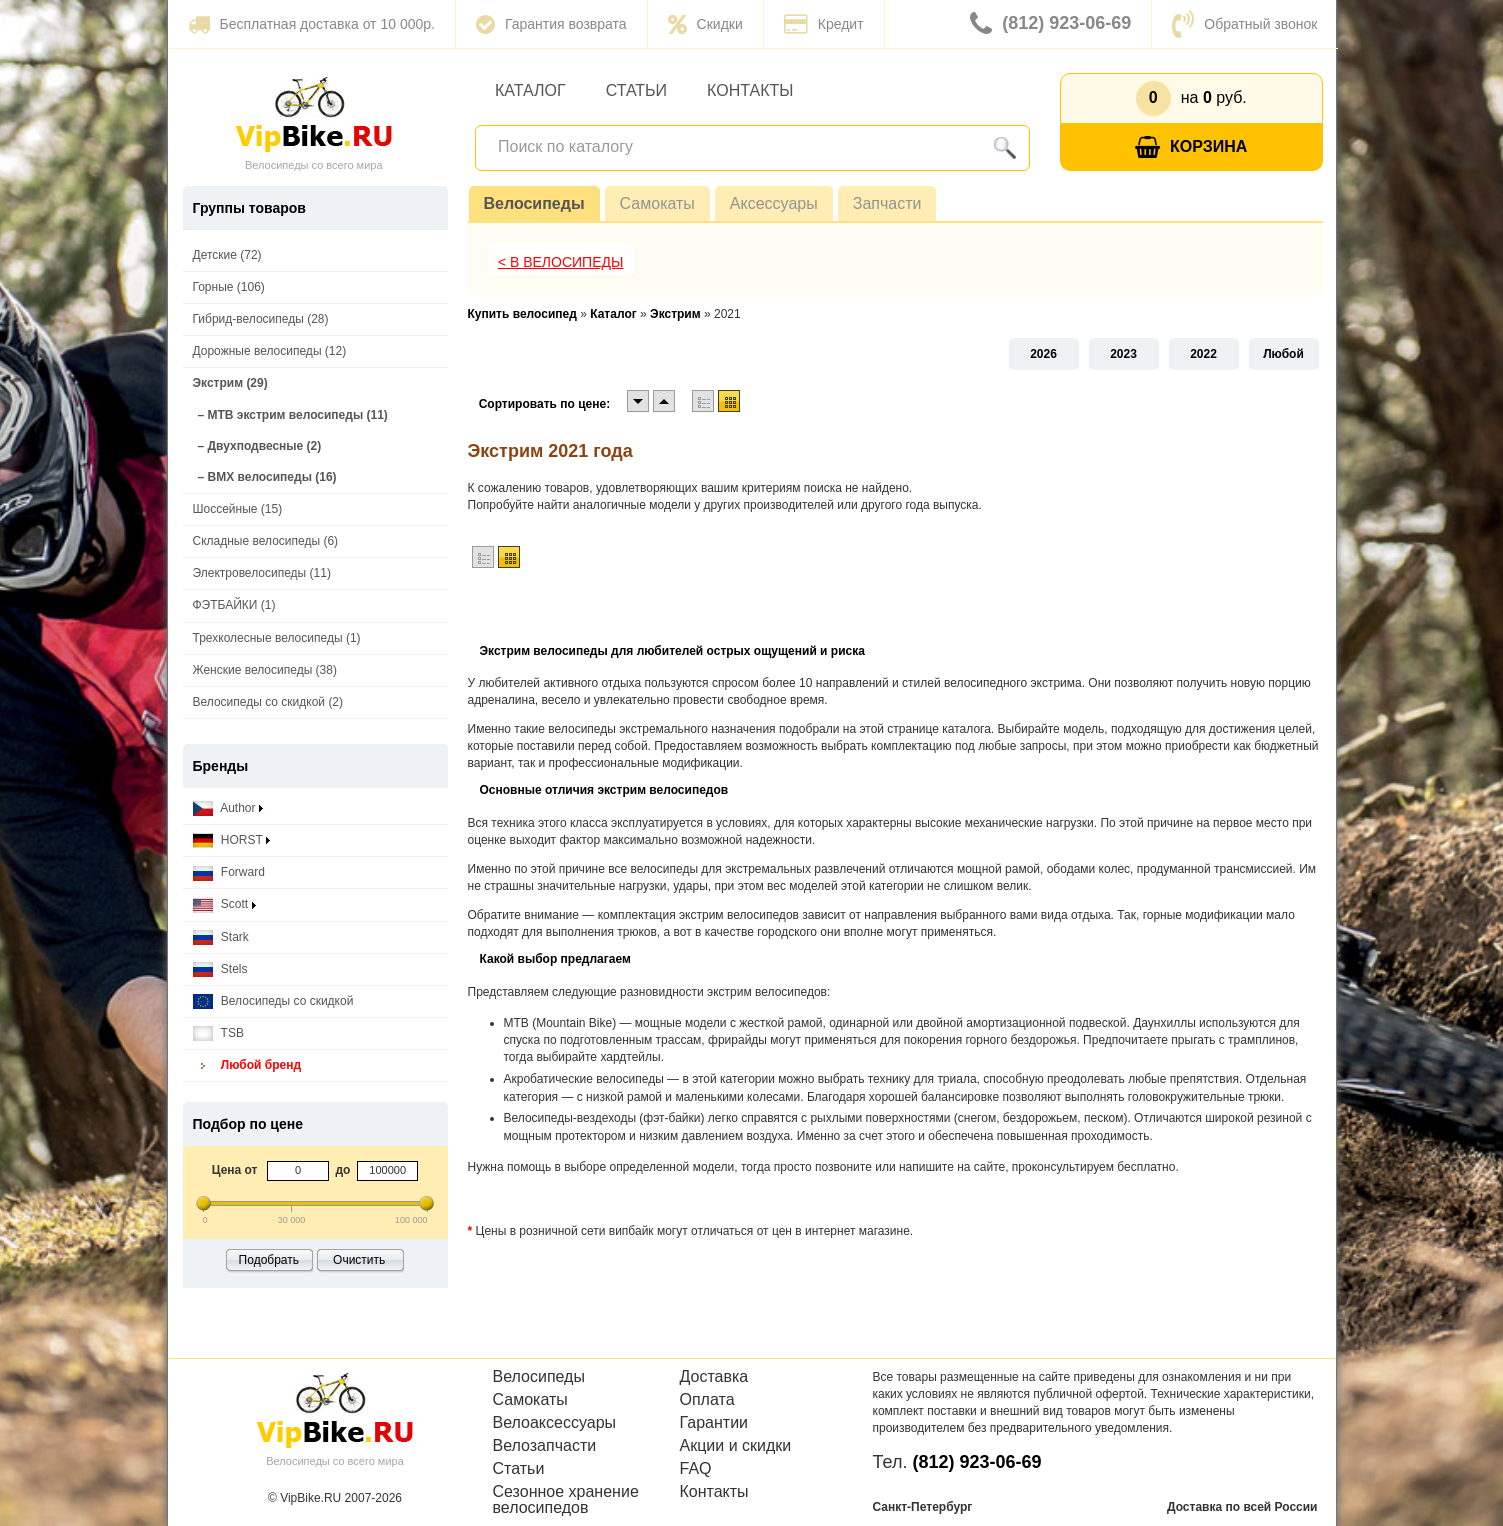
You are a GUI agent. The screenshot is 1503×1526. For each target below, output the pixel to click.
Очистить (359, 1260)
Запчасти (887, 203)
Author (228, 808)
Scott (224, 904)
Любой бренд (247, 1065)
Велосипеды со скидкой (273, 1001)
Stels (220, 969)
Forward (229, 872)
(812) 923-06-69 (1050, 24)
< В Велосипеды (561, 262)
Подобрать (269, 1260)
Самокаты (657, 203)
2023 (1123, 354)
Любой (1283, 354)
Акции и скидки (736, 1446)
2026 (1043, 354)
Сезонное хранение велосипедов (566, 1500)
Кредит (824, 24)
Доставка (714, 1377)
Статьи (636, 90)
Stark (221, 937)
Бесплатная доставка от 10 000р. (311, 24)
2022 (1203, 354)
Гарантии (714, 1423)
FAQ (696, 1469)
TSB (218, 1033)
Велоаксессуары (555, 1423)
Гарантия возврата (551, 24)
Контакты (750, 90)
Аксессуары (774, 203)
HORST (231, 840)
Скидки (705, 24)
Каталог (530, 90)
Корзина (1191, 147)
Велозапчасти (545, 1446)
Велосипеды (534, 203)
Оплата (707, 1400)
